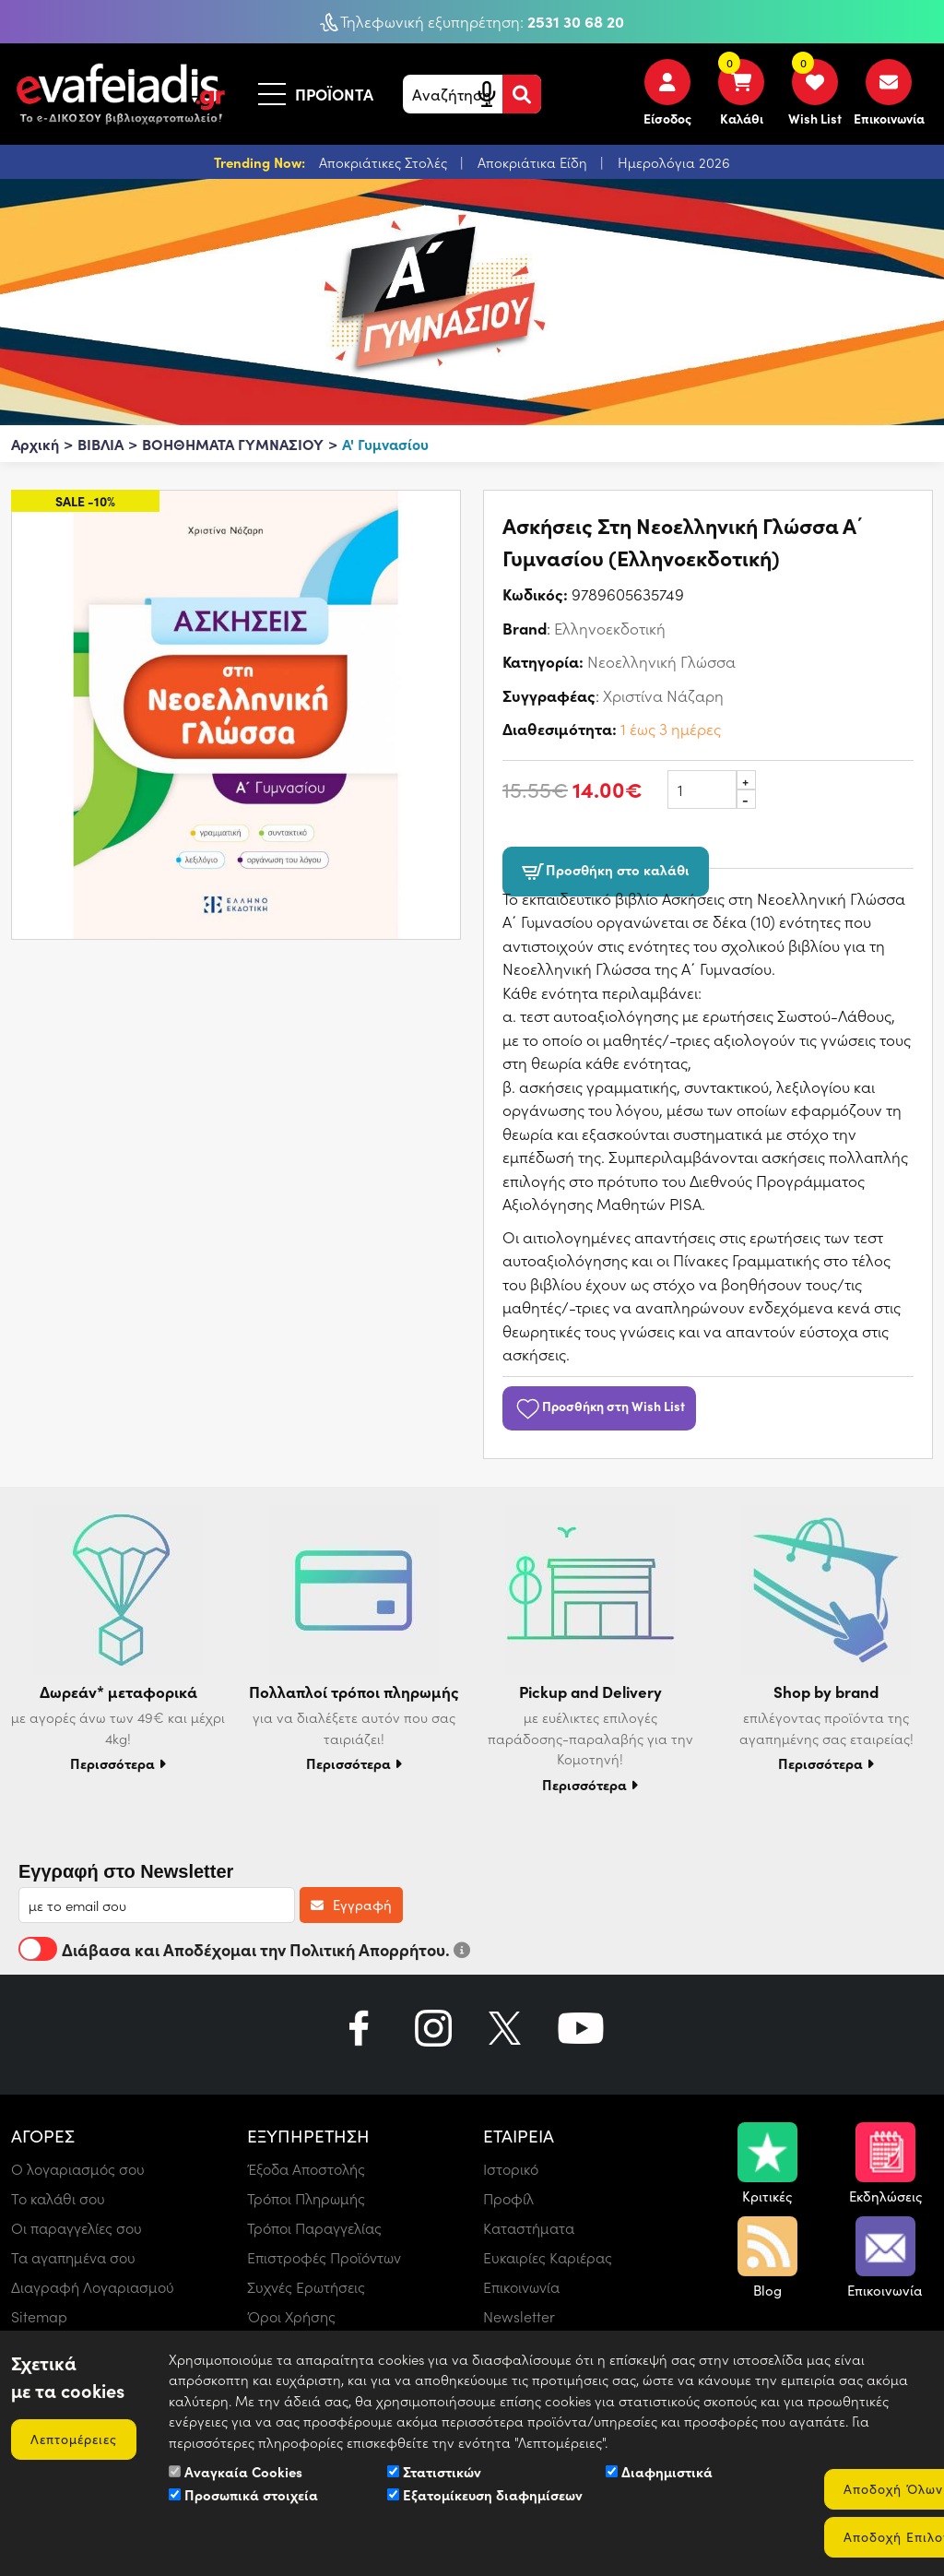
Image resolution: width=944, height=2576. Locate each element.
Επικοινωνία (521, 2287)
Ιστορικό (510, 2168)
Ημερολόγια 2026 (674, 162)
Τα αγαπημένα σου (73, 2257)
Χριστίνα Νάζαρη (663, 695)
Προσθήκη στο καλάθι (606, 871)
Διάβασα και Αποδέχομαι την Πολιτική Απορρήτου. (244, 1949)
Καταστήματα (528, 2228)
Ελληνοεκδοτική (610, 628)
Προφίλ (508, 2198)
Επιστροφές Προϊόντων (324, 2257)
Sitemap (39, 2316)
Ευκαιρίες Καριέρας (547, 2257)
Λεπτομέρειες (73, 2439)
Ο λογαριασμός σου (78, 2168)
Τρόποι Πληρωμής (306, 2198)
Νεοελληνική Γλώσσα (661, 661)
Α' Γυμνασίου (385, 443)
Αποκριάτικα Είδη (534, 162)
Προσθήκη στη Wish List (599, 1405)
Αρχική (35, 443)
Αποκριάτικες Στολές (385, 162)
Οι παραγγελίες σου (76, 2228)
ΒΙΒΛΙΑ (100, 443)
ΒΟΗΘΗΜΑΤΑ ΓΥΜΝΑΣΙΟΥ (233, 443)
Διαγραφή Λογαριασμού (92, 2287)
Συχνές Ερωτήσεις (306, 2287)
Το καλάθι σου (58, 2198)
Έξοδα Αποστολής (306, 2168)
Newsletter (519, 2316)
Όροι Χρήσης (291, 2316)
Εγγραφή (351, 1904)
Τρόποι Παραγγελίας (314, 2228)
